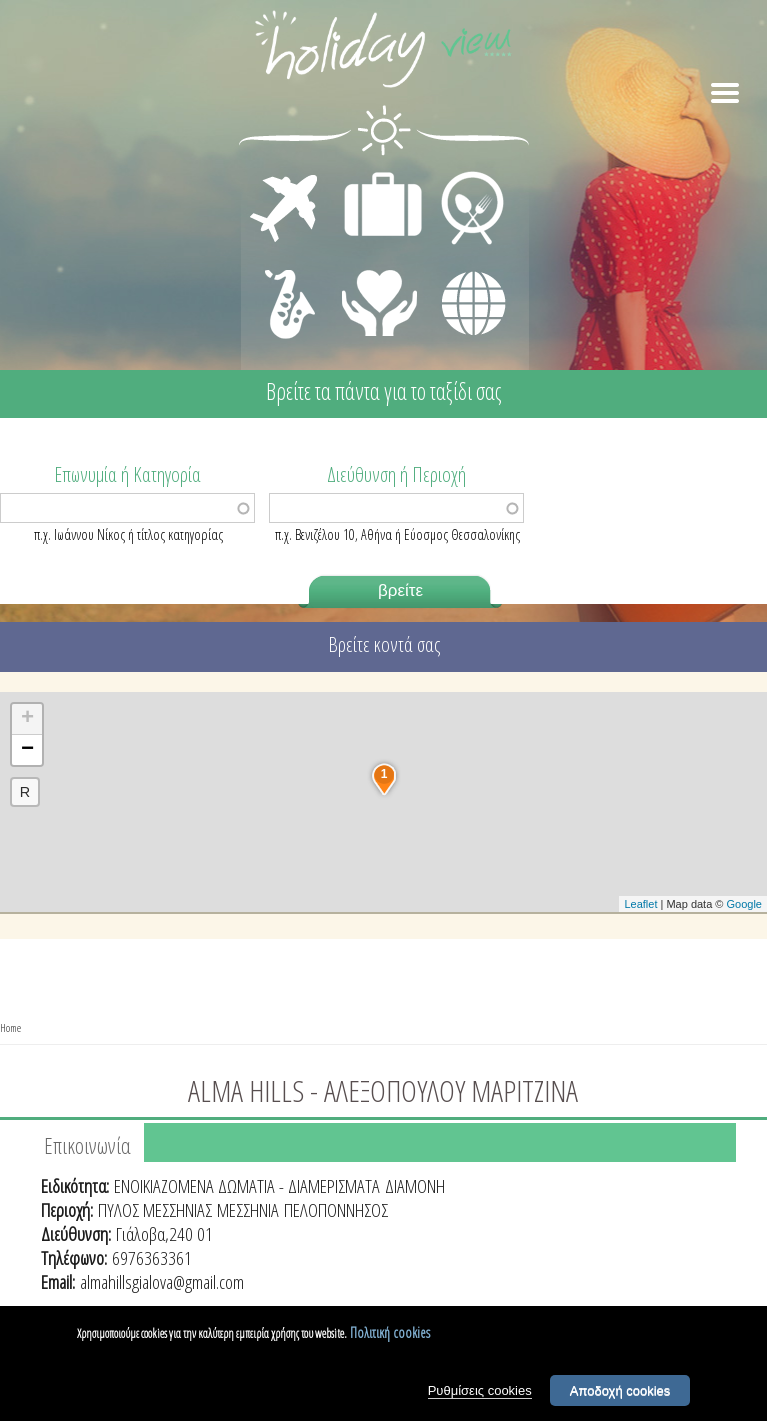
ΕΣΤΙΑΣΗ (460, 176)
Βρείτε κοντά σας (384, 644)
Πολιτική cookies (390, 1332)
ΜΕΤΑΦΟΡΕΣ (286, 176)
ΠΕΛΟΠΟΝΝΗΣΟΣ (336, 1210)
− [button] (27, 750)
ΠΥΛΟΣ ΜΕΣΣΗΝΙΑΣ (155, 1210)
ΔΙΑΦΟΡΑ (463, 266)
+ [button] (27, 719)
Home (10, 1027)
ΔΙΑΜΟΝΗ (372, 176)
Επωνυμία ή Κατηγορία (127, 473)
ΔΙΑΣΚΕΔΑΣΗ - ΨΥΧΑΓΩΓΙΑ (285, 282)
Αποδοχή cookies (620, 1390)
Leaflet (640, 904)
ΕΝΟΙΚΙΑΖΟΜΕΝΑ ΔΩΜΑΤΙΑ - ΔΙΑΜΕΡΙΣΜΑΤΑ (247, 1186)
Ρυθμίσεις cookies (480, 1390)
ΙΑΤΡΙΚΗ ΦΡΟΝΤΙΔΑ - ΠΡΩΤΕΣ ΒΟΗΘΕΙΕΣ (380, 295)
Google (744, 904)
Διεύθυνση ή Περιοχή (396, 473)
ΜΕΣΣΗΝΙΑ (248, 1210)
